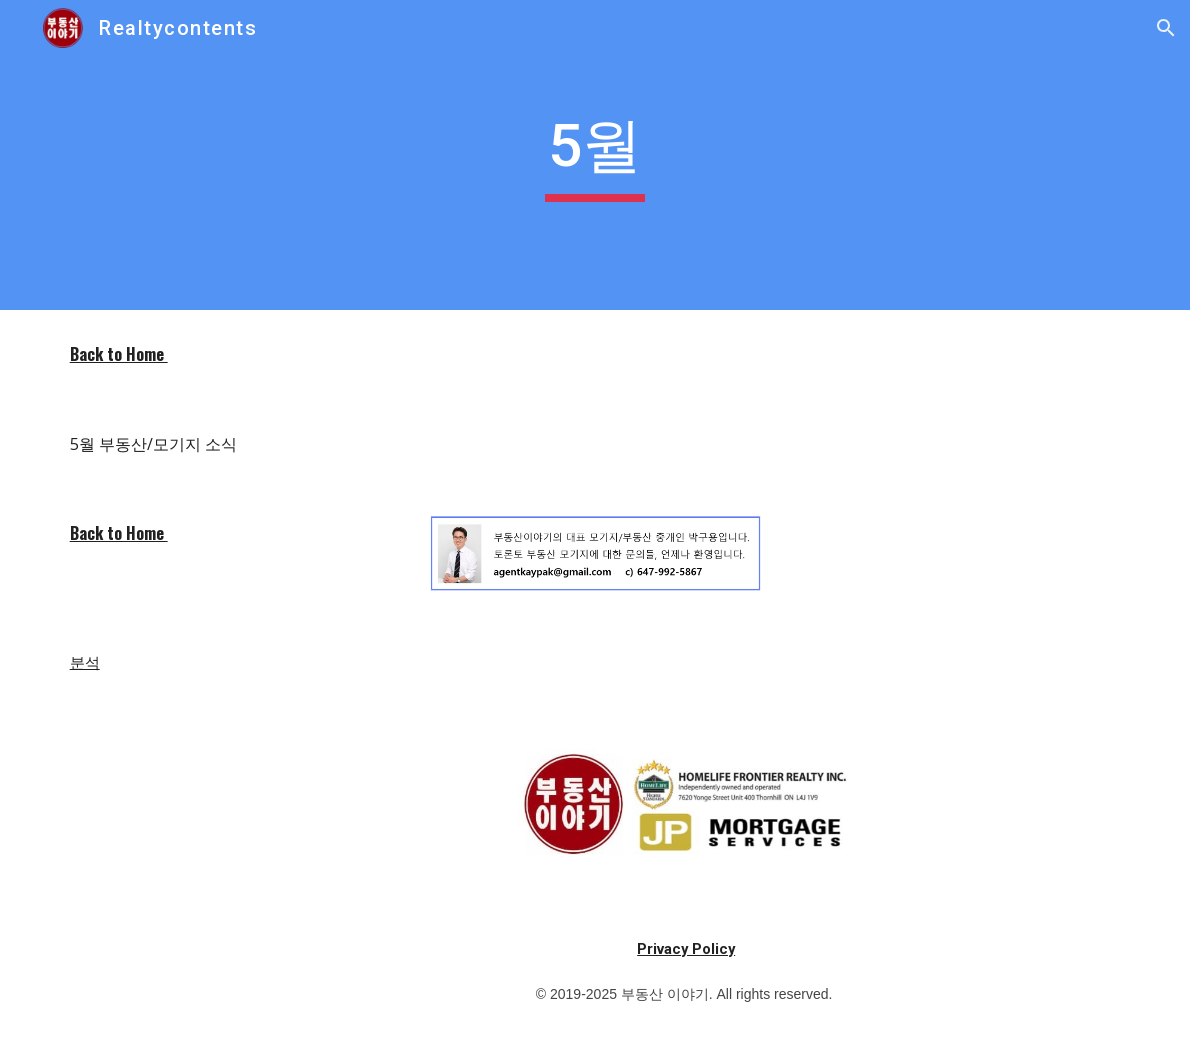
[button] (1166, 28)
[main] (595, 155)
